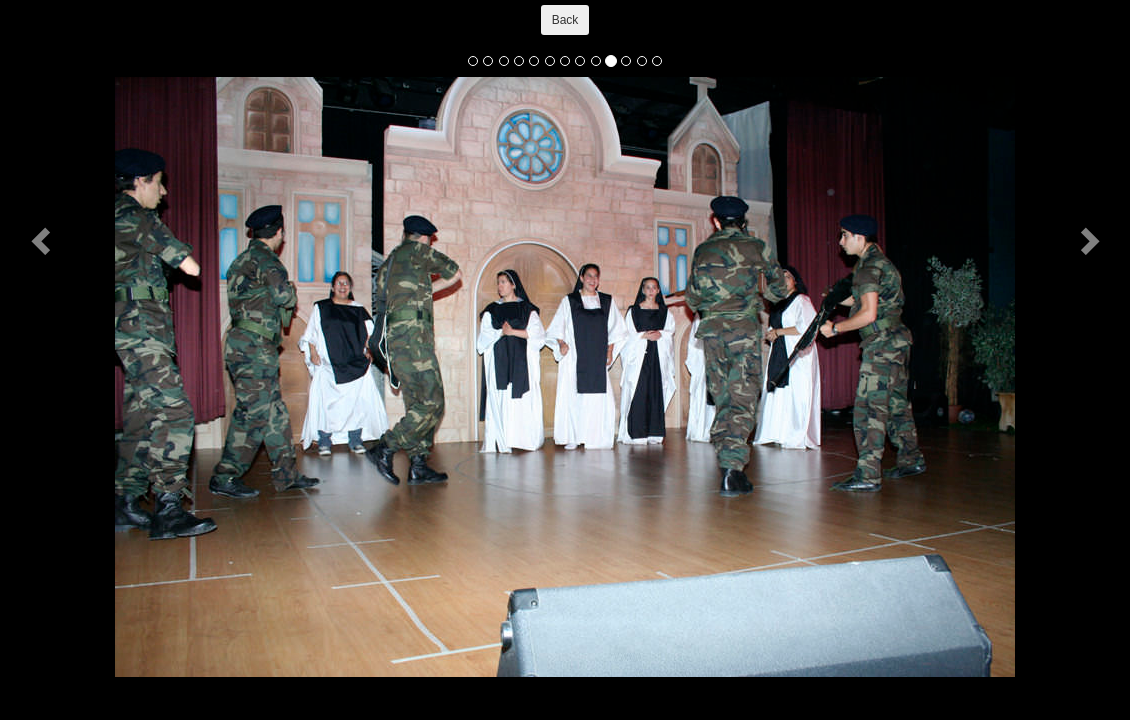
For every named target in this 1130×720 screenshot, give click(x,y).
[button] (42, 240)
